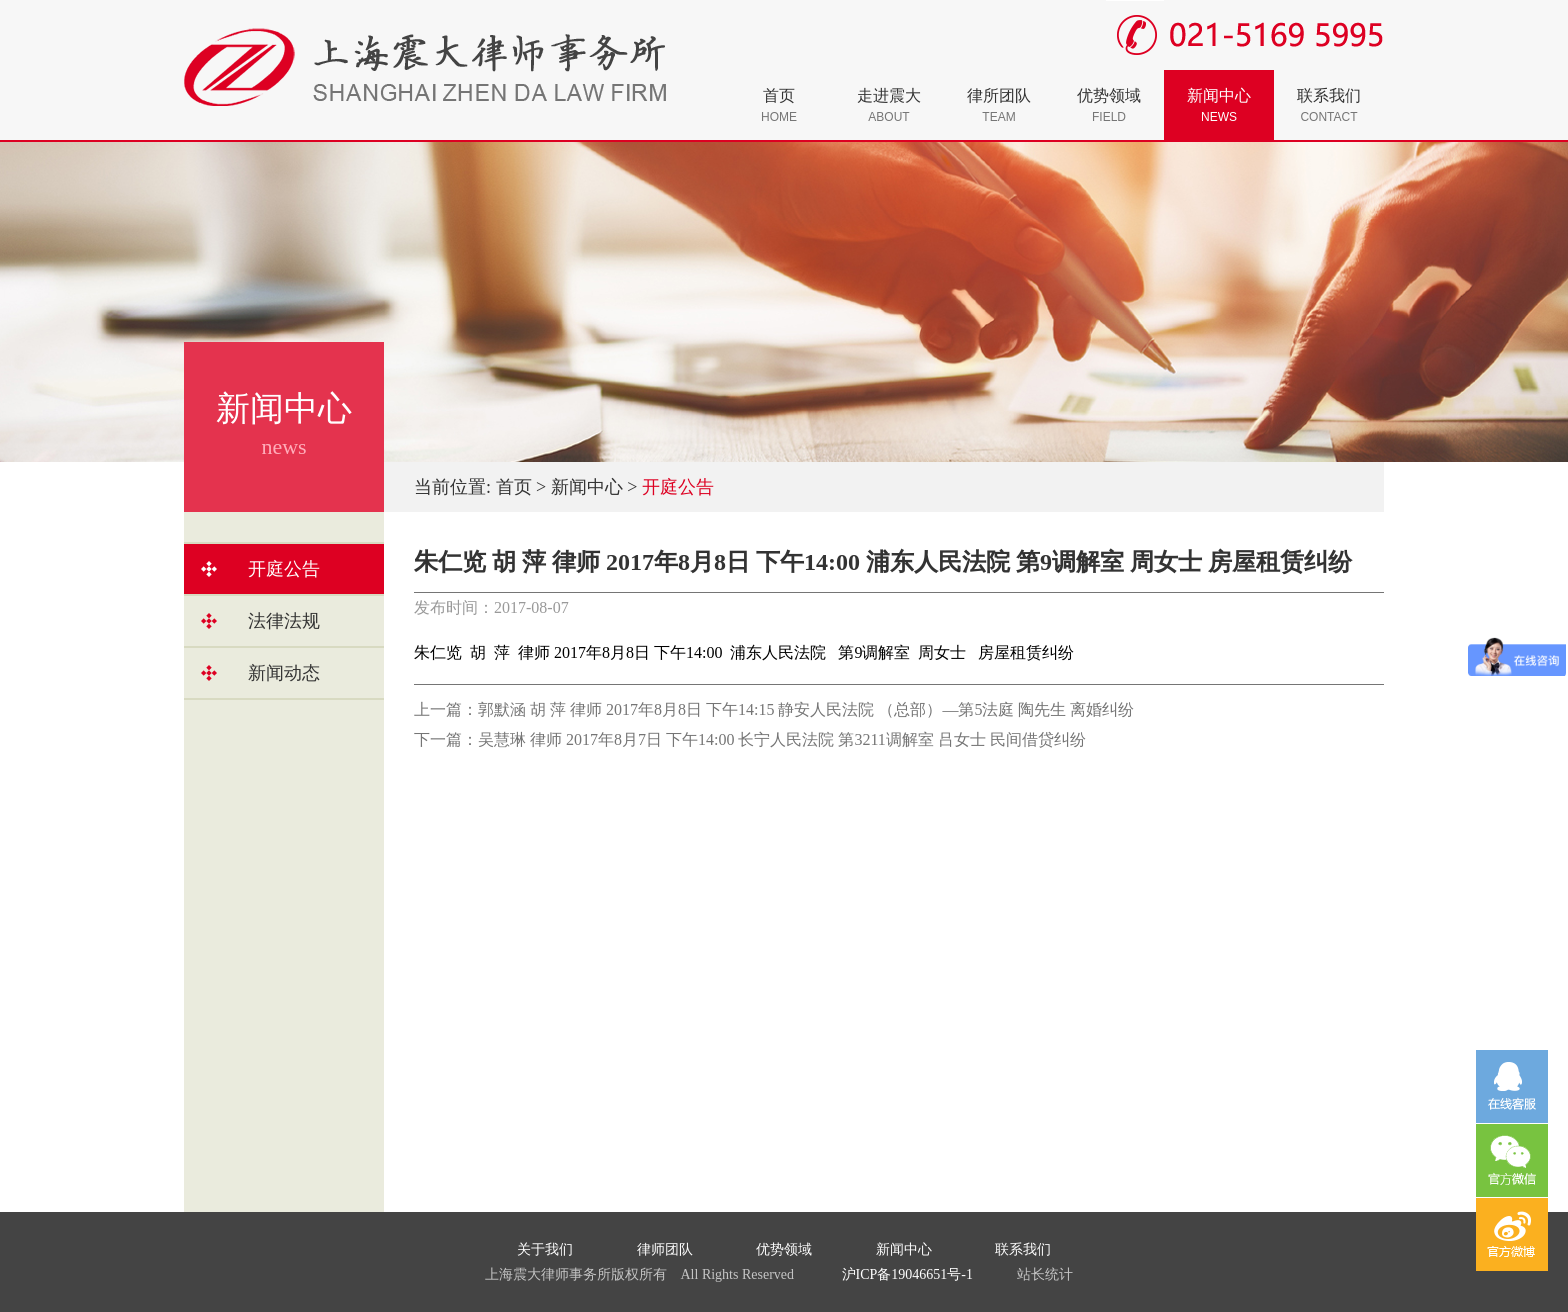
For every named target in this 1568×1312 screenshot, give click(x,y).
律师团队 (665, 1249)
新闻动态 (284, 673)
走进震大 (889, 105)
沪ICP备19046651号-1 (907, 1274)
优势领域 (1109, 105)
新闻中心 (1219, 105)
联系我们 (1329, 105)
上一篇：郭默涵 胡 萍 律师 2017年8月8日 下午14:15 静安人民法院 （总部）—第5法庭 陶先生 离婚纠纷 (774, 709)
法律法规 (284, 621)
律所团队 (999, 105)
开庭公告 (284, 569)
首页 (779, 105)
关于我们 (545, 1249)
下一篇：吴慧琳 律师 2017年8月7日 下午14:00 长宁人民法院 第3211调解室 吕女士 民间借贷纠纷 (750, 739)
